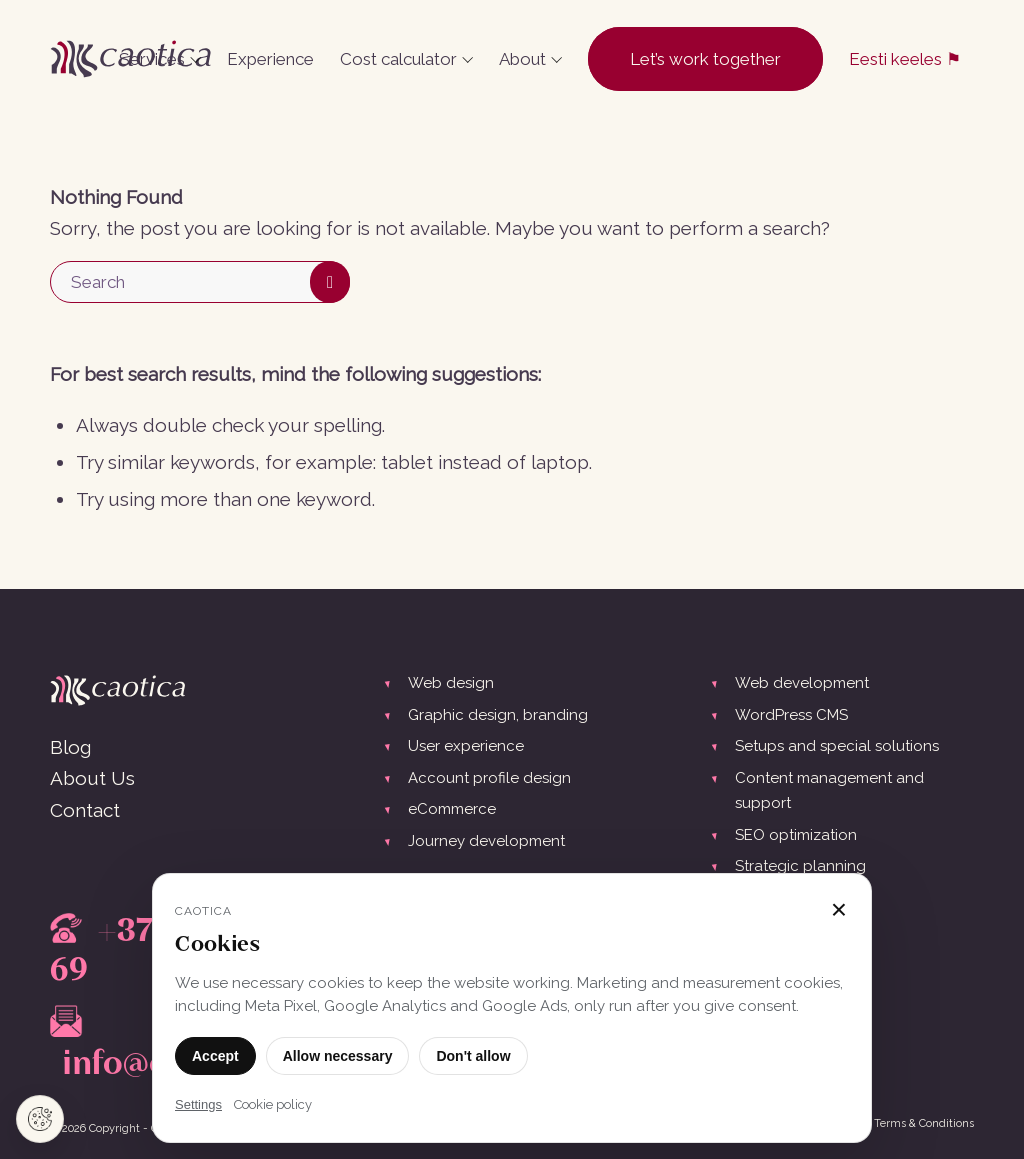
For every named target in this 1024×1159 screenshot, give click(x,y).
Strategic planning (800, 866)
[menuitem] (160, 59)
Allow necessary (338, 1056)
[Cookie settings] (40, 1119)
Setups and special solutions (837, 746)
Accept (215, 1056)
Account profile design (489, 778)
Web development (802, 683)
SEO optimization (796, 835)
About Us (92, 778)
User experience (466, 746)
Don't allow (473, 1056)
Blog (70, 747)
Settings (198, 1104)
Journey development (486, 841)
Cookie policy (273, 1104)
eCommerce (452, 809)
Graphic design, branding (498, 715)
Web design (451, 683)
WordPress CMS (791, 715)
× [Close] (839, 910)
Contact (85, 810)
